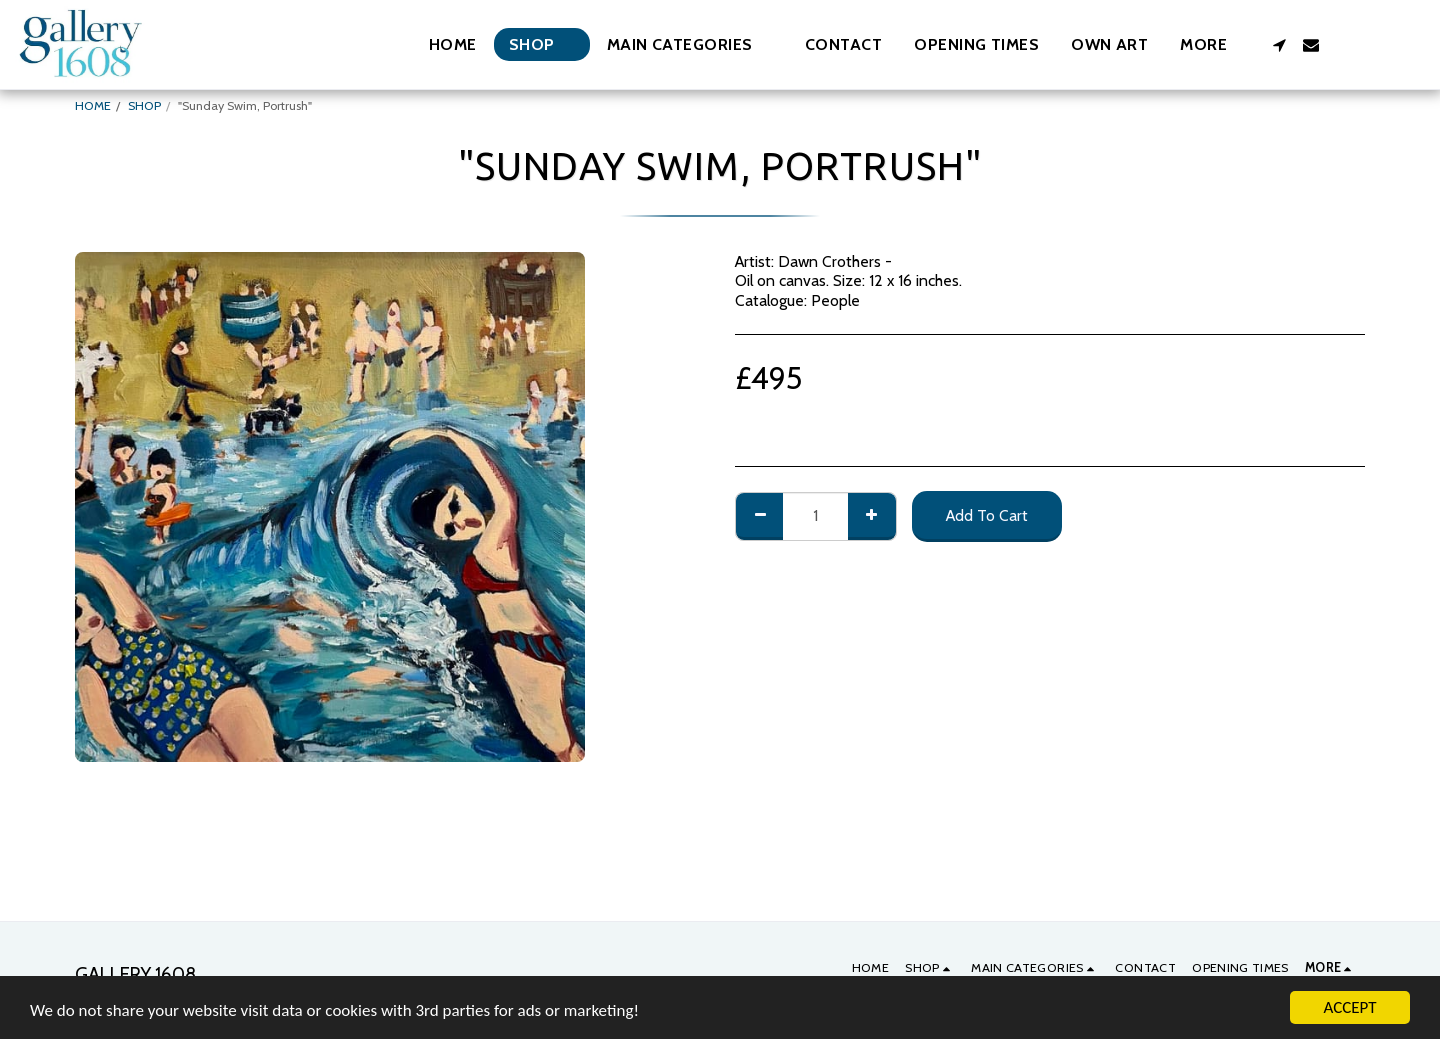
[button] (690, 44)
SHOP (144, 105)
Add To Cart (987, 515)
